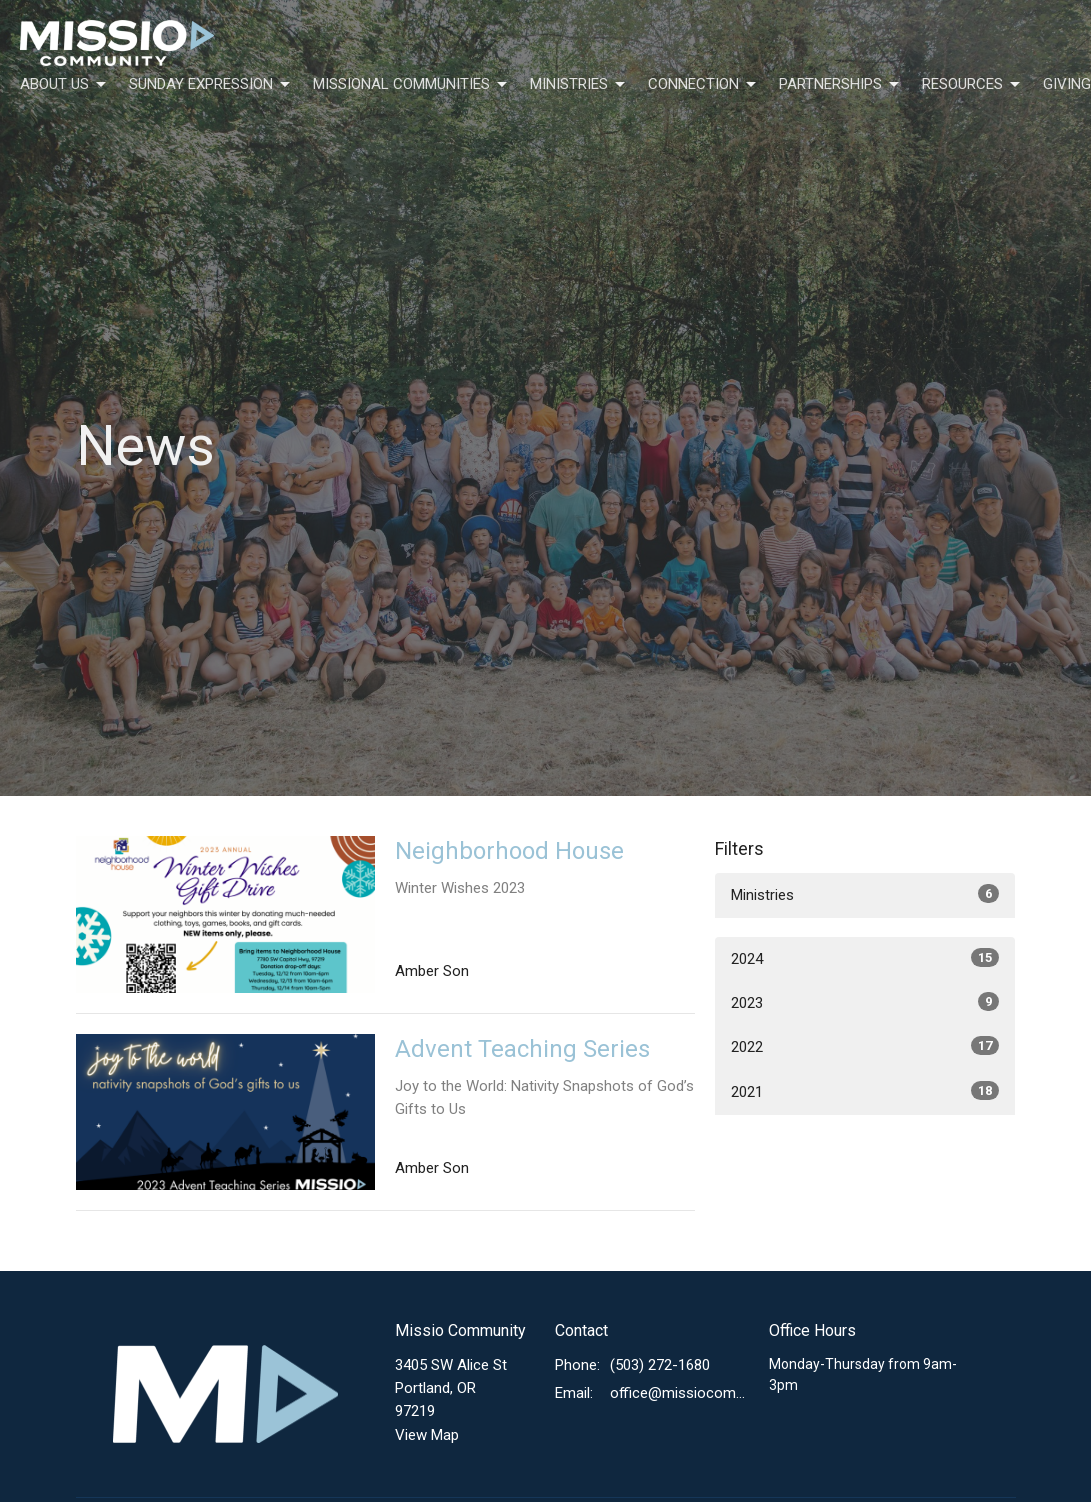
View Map (427, 1435)
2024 (865, 958)
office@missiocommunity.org (679, 1393)
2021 (865, 1091)
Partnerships (840, 85)
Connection (703, 85)
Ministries (579, 85)
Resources (972, 85)
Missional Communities (411, 85)
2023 (865, 1002)
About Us (64, 85)
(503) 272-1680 (660, 1365)
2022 (865, 1046)
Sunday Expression (211, 85)
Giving (1067, 84)
